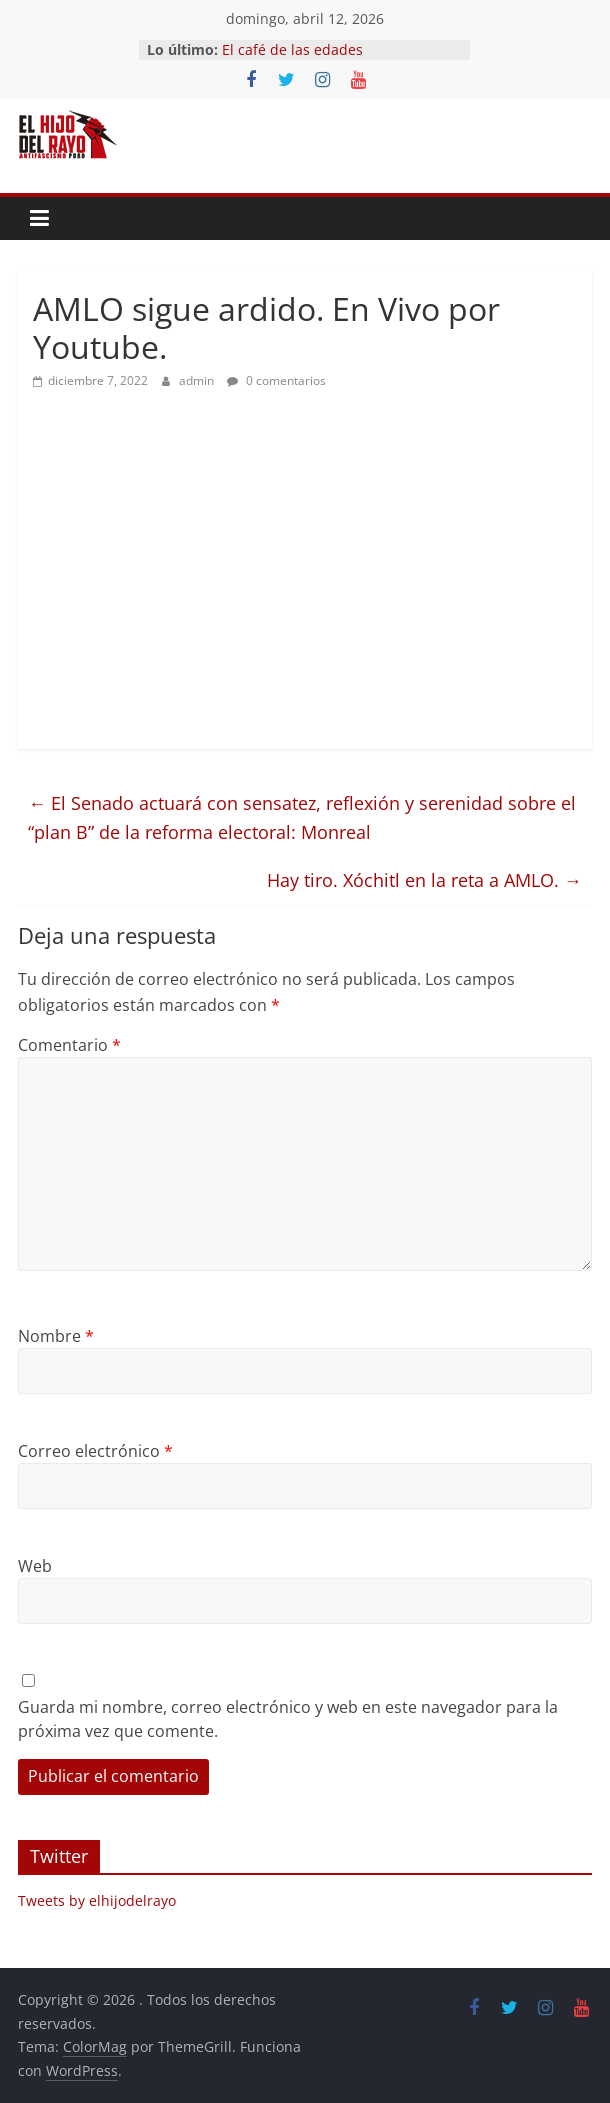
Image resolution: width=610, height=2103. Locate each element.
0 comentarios (276, 380)
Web (35, 1566)
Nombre (56, 1336)
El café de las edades (292, 49)
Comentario (69, 1045)
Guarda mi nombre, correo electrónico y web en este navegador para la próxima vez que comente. (288, 1719)
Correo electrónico (95, 1451)
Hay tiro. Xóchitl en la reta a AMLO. (424, 880)
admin (198, 380)
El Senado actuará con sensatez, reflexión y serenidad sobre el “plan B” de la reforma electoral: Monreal (302, 817)
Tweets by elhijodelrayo (97, 1900)
